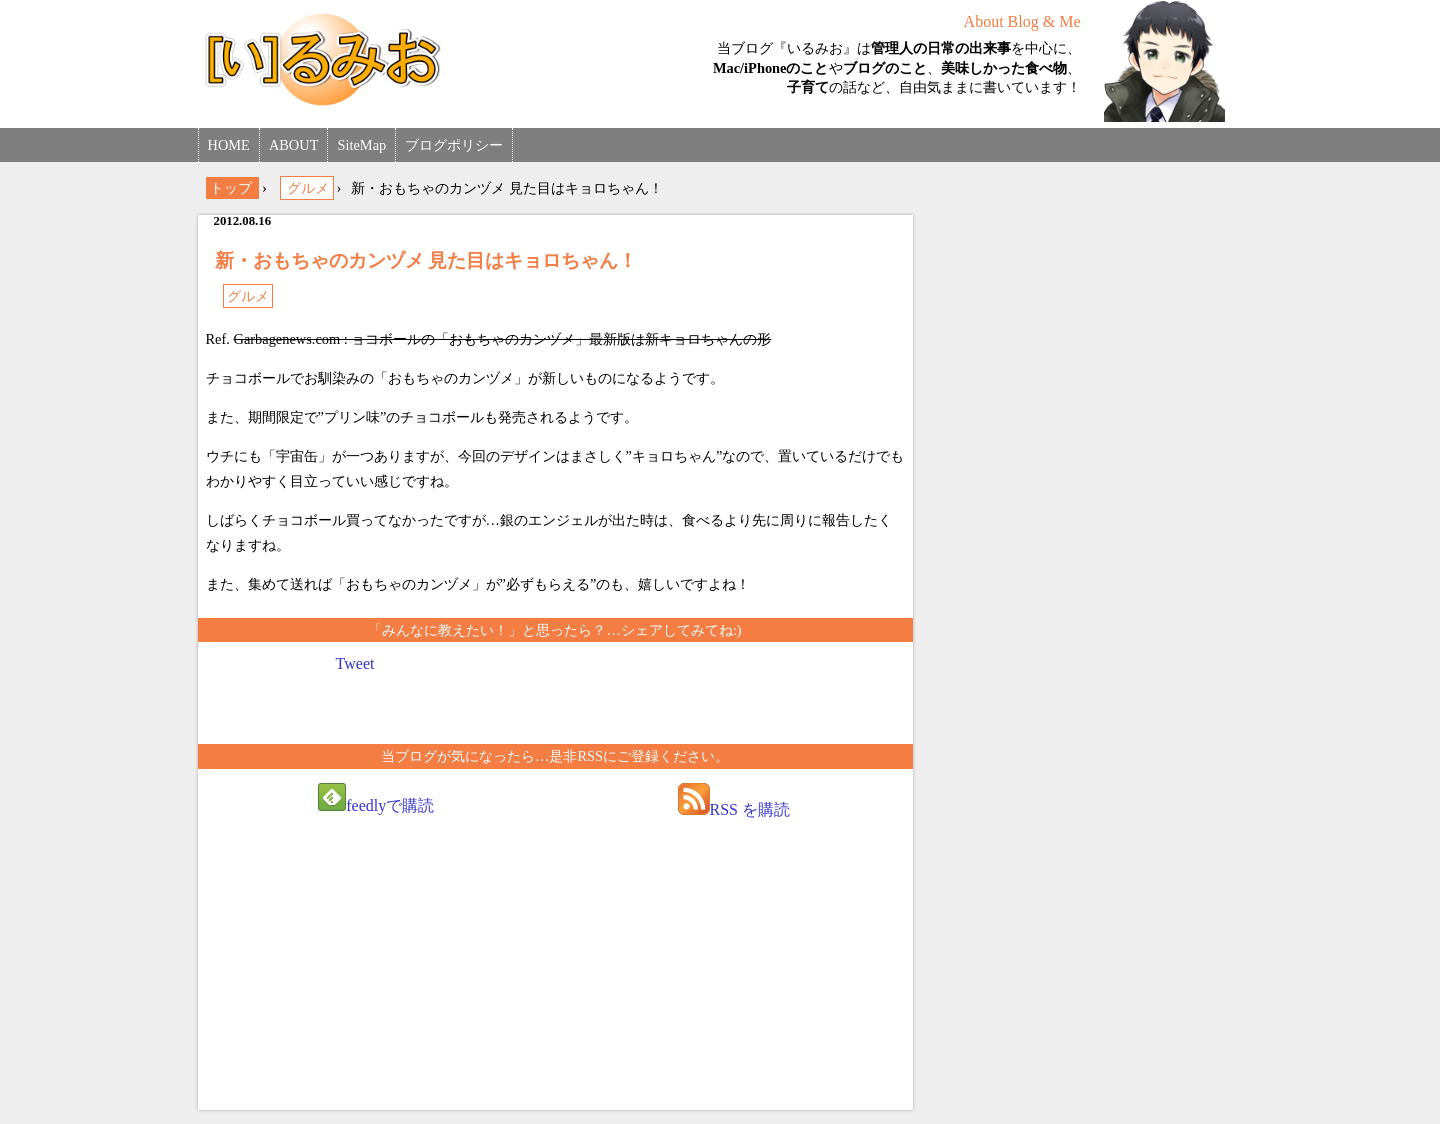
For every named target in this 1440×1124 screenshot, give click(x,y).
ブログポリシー (454, 145)
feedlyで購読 (376, 798)
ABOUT (294, 145)
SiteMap (361, 145)
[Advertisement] (376, 971)
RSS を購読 (734, 800)
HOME (229, 145)
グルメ (248, 296)
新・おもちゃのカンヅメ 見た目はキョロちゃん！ (426, 260)
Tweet (355, 663)
